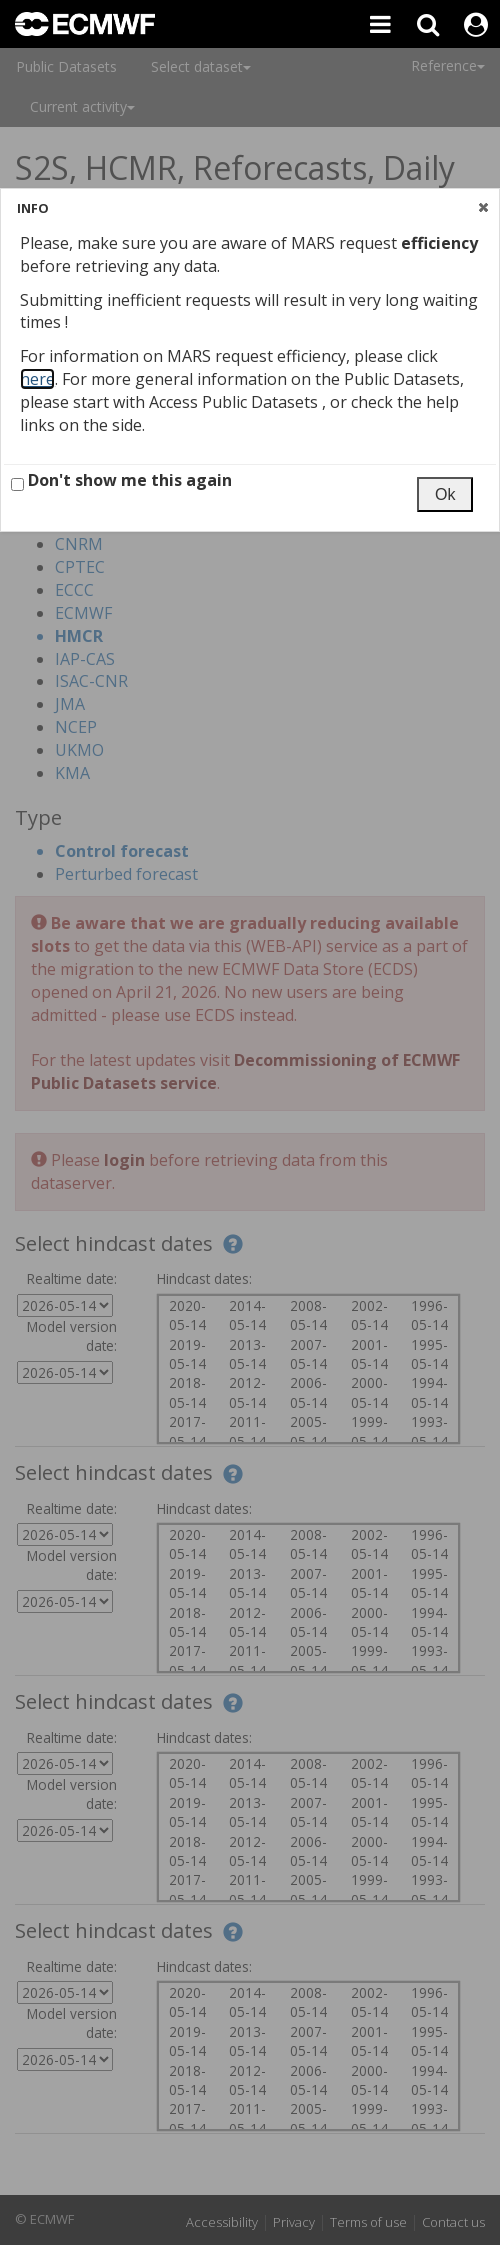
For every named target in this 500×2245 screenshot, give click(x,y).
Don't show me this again (121, 480)
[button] (483, 207)
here (37, 379)
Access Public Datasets (235, 402)
